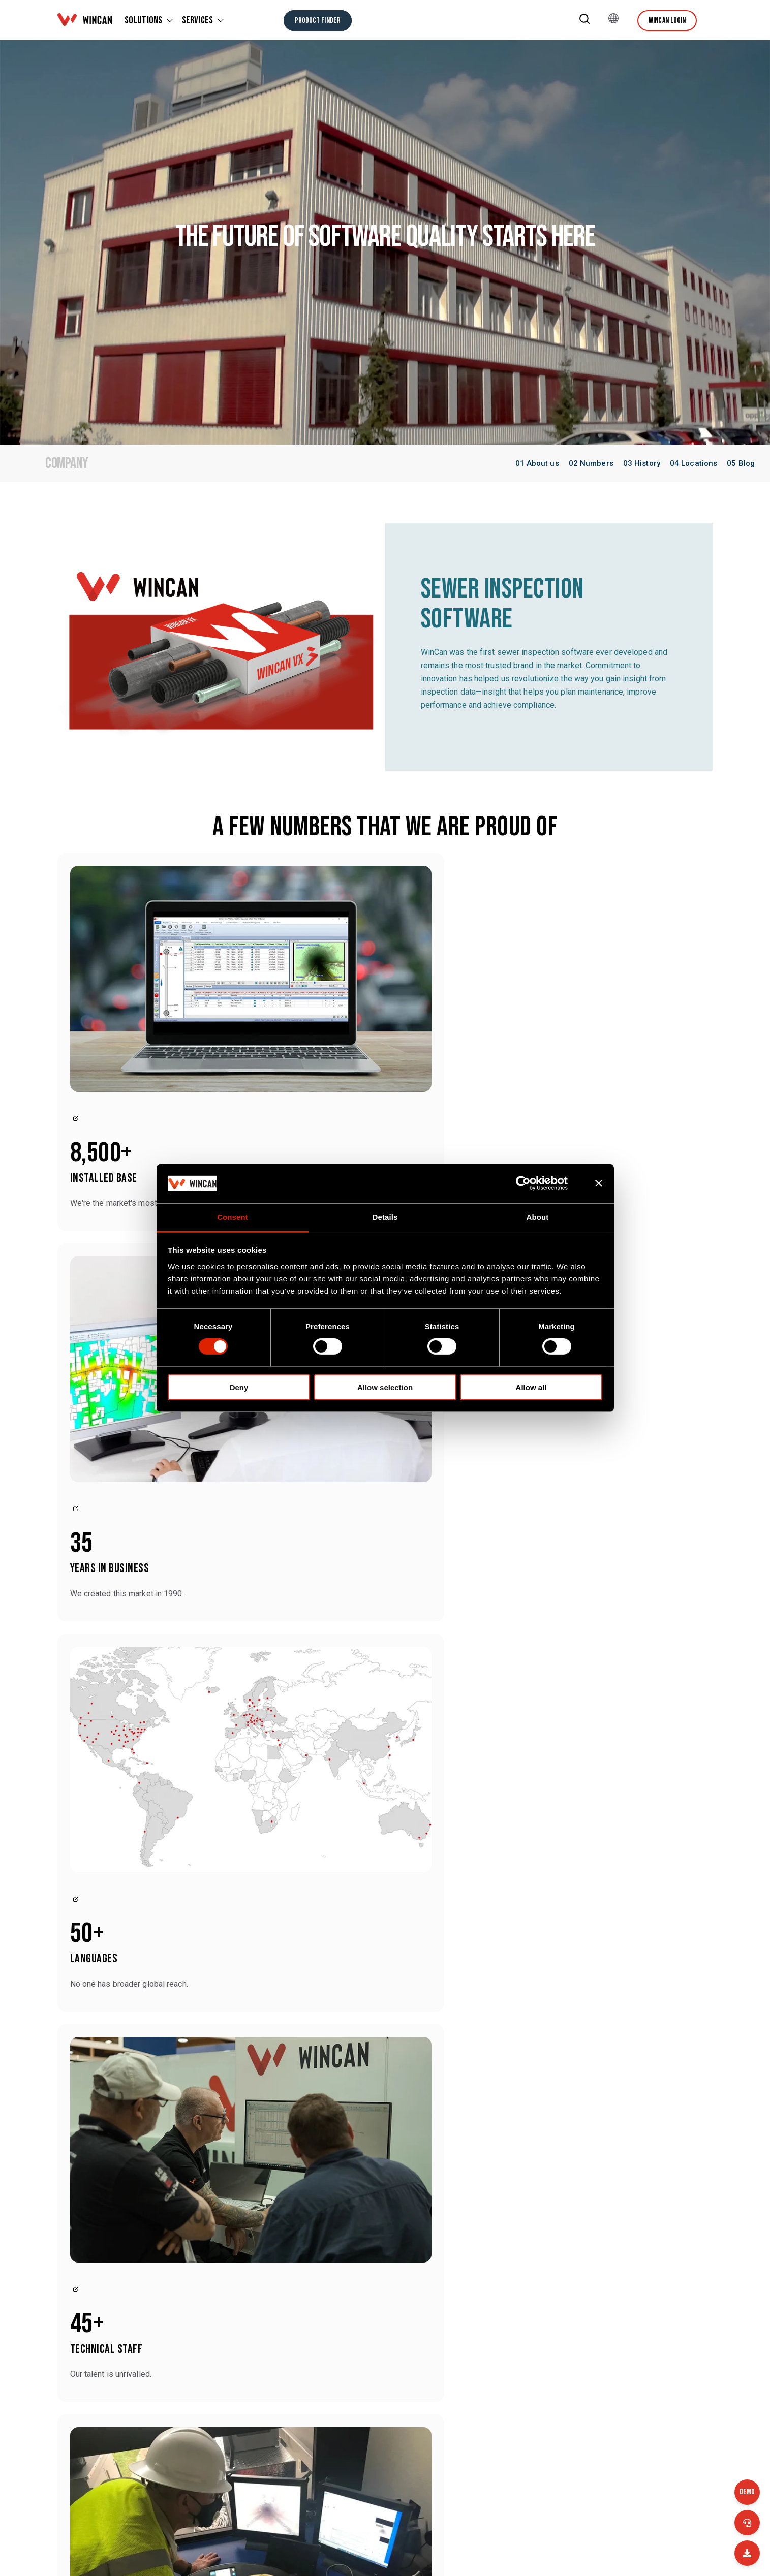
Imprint (365, 2472)
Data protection (502, 2472)
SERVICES (197, 20)
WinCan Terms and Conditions (650, 2472)
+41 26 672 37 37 (131, 2427)
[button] (584, 21)
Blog (360, 2348)
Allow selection (385, 1387)
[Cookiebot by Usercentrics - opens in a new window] (531, 1183)
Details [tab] (385, 1217)
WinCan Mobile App (632, 2260)
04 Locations (693, 463)
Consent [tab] (232, 1217)
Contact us (115, 2273)
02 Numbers (591, 463)
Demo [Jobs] (747, 2492)
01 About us (537, 463)
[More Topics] (384, 2114)
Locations (492, 2410)
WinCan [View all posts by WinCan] (178, 2056)
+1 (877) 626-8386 (132, 2353)
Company (369, 2410)
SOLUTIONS (143, 20)
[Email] (747, 2553)
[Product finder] (318, 20)
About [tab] (538, 1217)
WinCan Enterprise (508, 2232)
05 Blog (741, 463)
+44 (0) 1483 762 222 (254, 2439)
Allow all (531, 1387)
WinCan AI (370, 2232)
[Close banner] (598, 1183)
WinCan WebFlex (383, 2260)
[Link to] (74, 951)
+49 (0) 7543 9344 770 (256, 2353)
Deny (239, 1387)
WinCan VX (616, 2232)
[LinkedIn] (688, 2552)
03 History (641, 463)
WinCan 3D (371, 2287)
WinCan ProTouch (506, 2260)
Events (487, 2348)
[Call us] (747, 2522)
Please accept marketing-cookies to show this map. (385, 1640)
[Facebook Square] (659, 2552)
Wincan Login (667, 20)
